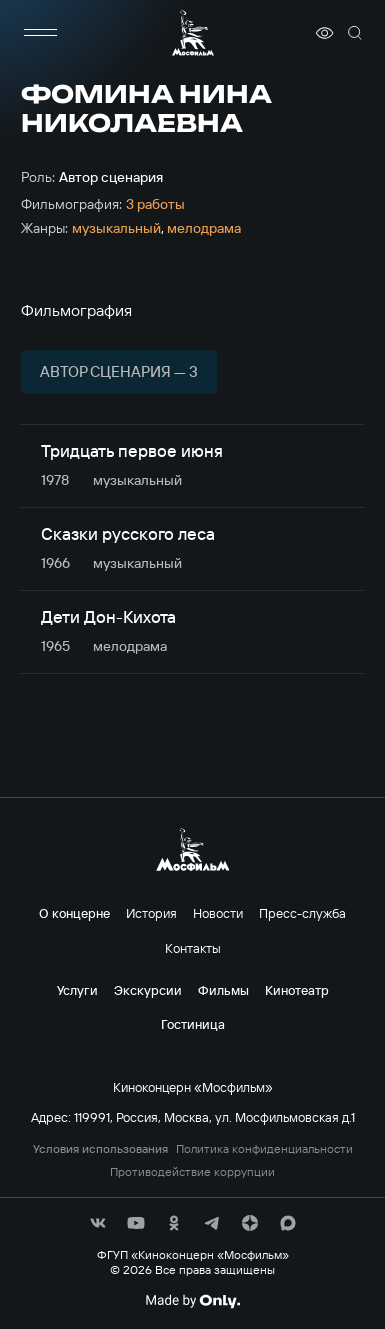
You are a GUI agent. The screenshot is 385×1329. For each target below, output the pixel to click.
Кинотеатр (297, 990)
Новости (218, 913)
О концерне (74, 913)
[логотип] (193, 32)
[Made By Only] (192, 1301)
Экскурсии (148, 990)
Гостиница (193, 1024)
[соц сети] (98, 1223)
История (151, 913)
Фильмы (223, 990)
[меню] (41, 33)
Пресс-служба (302, 913)
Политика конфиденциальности (264, 1149)
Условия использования (100, 1149)
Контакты (193, 948)
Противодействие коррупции (192, 1172)
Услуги (77, 990)
